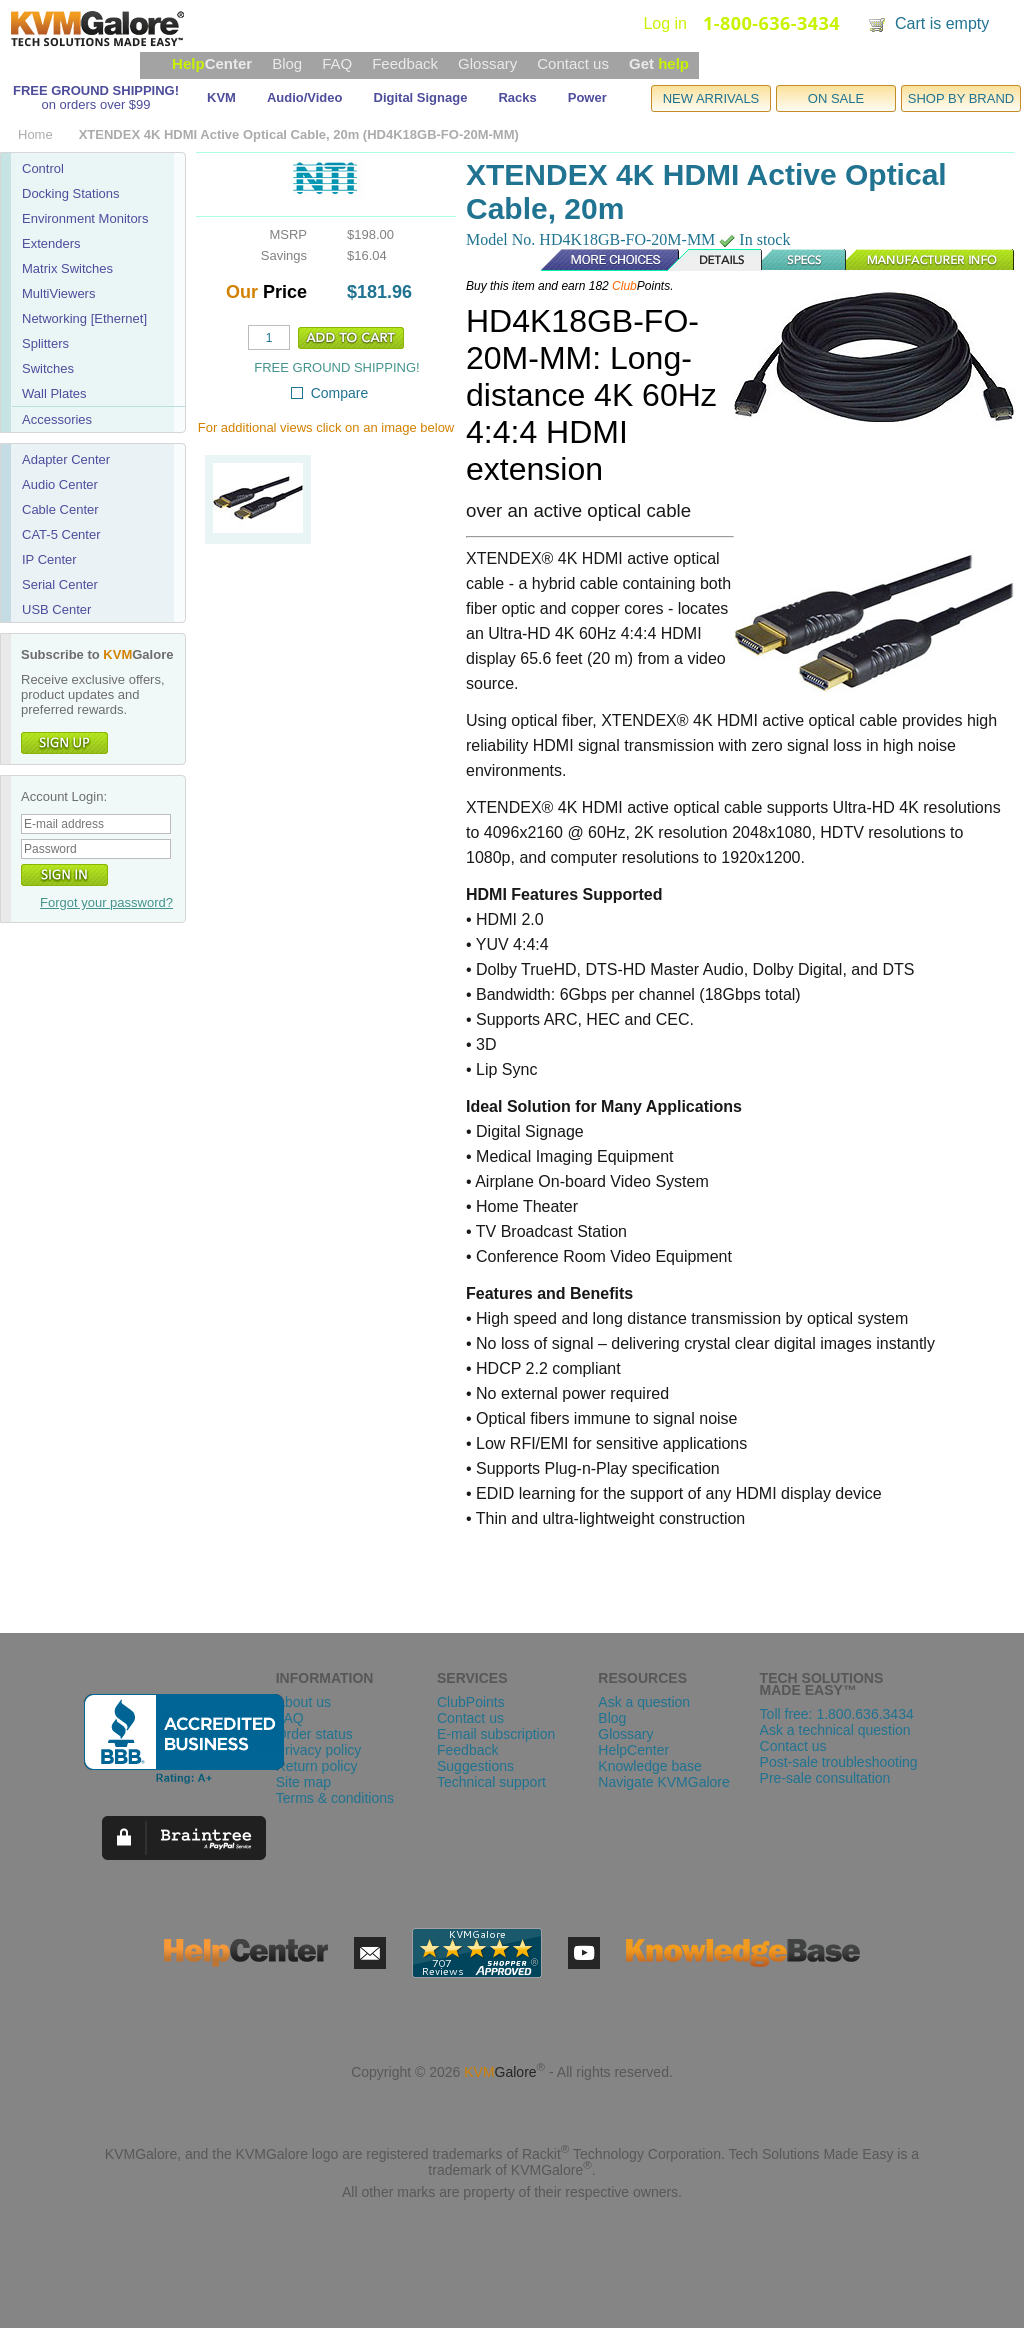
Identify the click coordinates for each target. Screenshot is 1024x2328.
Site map (303, 1782)
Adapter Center (66, 459)
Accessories (57, 419)
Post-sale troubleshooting (839, 1762)
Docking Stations (71, 193)
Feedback (405, 63)
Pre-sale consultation (825, 1778)
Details (716, 260)
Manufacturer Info (930, 260)
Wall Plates (54, 393)
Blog (287, 63)
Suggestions (475, 1766)
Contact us (573, 63)
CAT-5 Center (61, 534)
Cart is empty (942, 23)
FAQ (337, 63)
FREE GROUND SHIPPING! (96, 90)
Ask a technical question (835, 1730)
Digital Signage (421, 97)
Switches (48, 368)
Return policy (317, 1766)
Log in (665, 23)
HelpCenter (633, 1750)
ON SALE (836, 98)
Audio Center (60, 484)
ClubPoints (471, 1702)
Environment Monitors (85, 218)
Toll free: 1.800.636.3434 (837, 1714)
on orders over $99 (95, 104)
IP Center (49, 559)
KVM (221, 97)
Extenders (51, 243)
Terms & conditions (335, 1798)
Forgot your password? (106, 902)
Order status (314, 1734)
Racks (517, 97)
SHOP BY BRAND (961, 98)
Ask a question (644, 1702)
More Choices (600, 260)
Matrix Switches (67, 268)
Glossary (487, 63)
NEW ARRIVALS (711, 98)
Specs (805, 260)
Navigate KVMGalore (664, 1782)
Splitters (45, 343)
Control (43, 168)
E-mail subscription (496, 1734)
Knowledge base (650, 1766)
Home (35, 134)
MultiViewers (58, 293)
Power (587, 97)
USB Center (56, 609)
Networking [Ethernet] (84, 318)
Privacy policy (319, 1750)
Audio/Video (305, 97)
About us (303, 1702)
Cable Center (60, 509)
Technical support (491, 1782)
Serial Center (60, 584)
